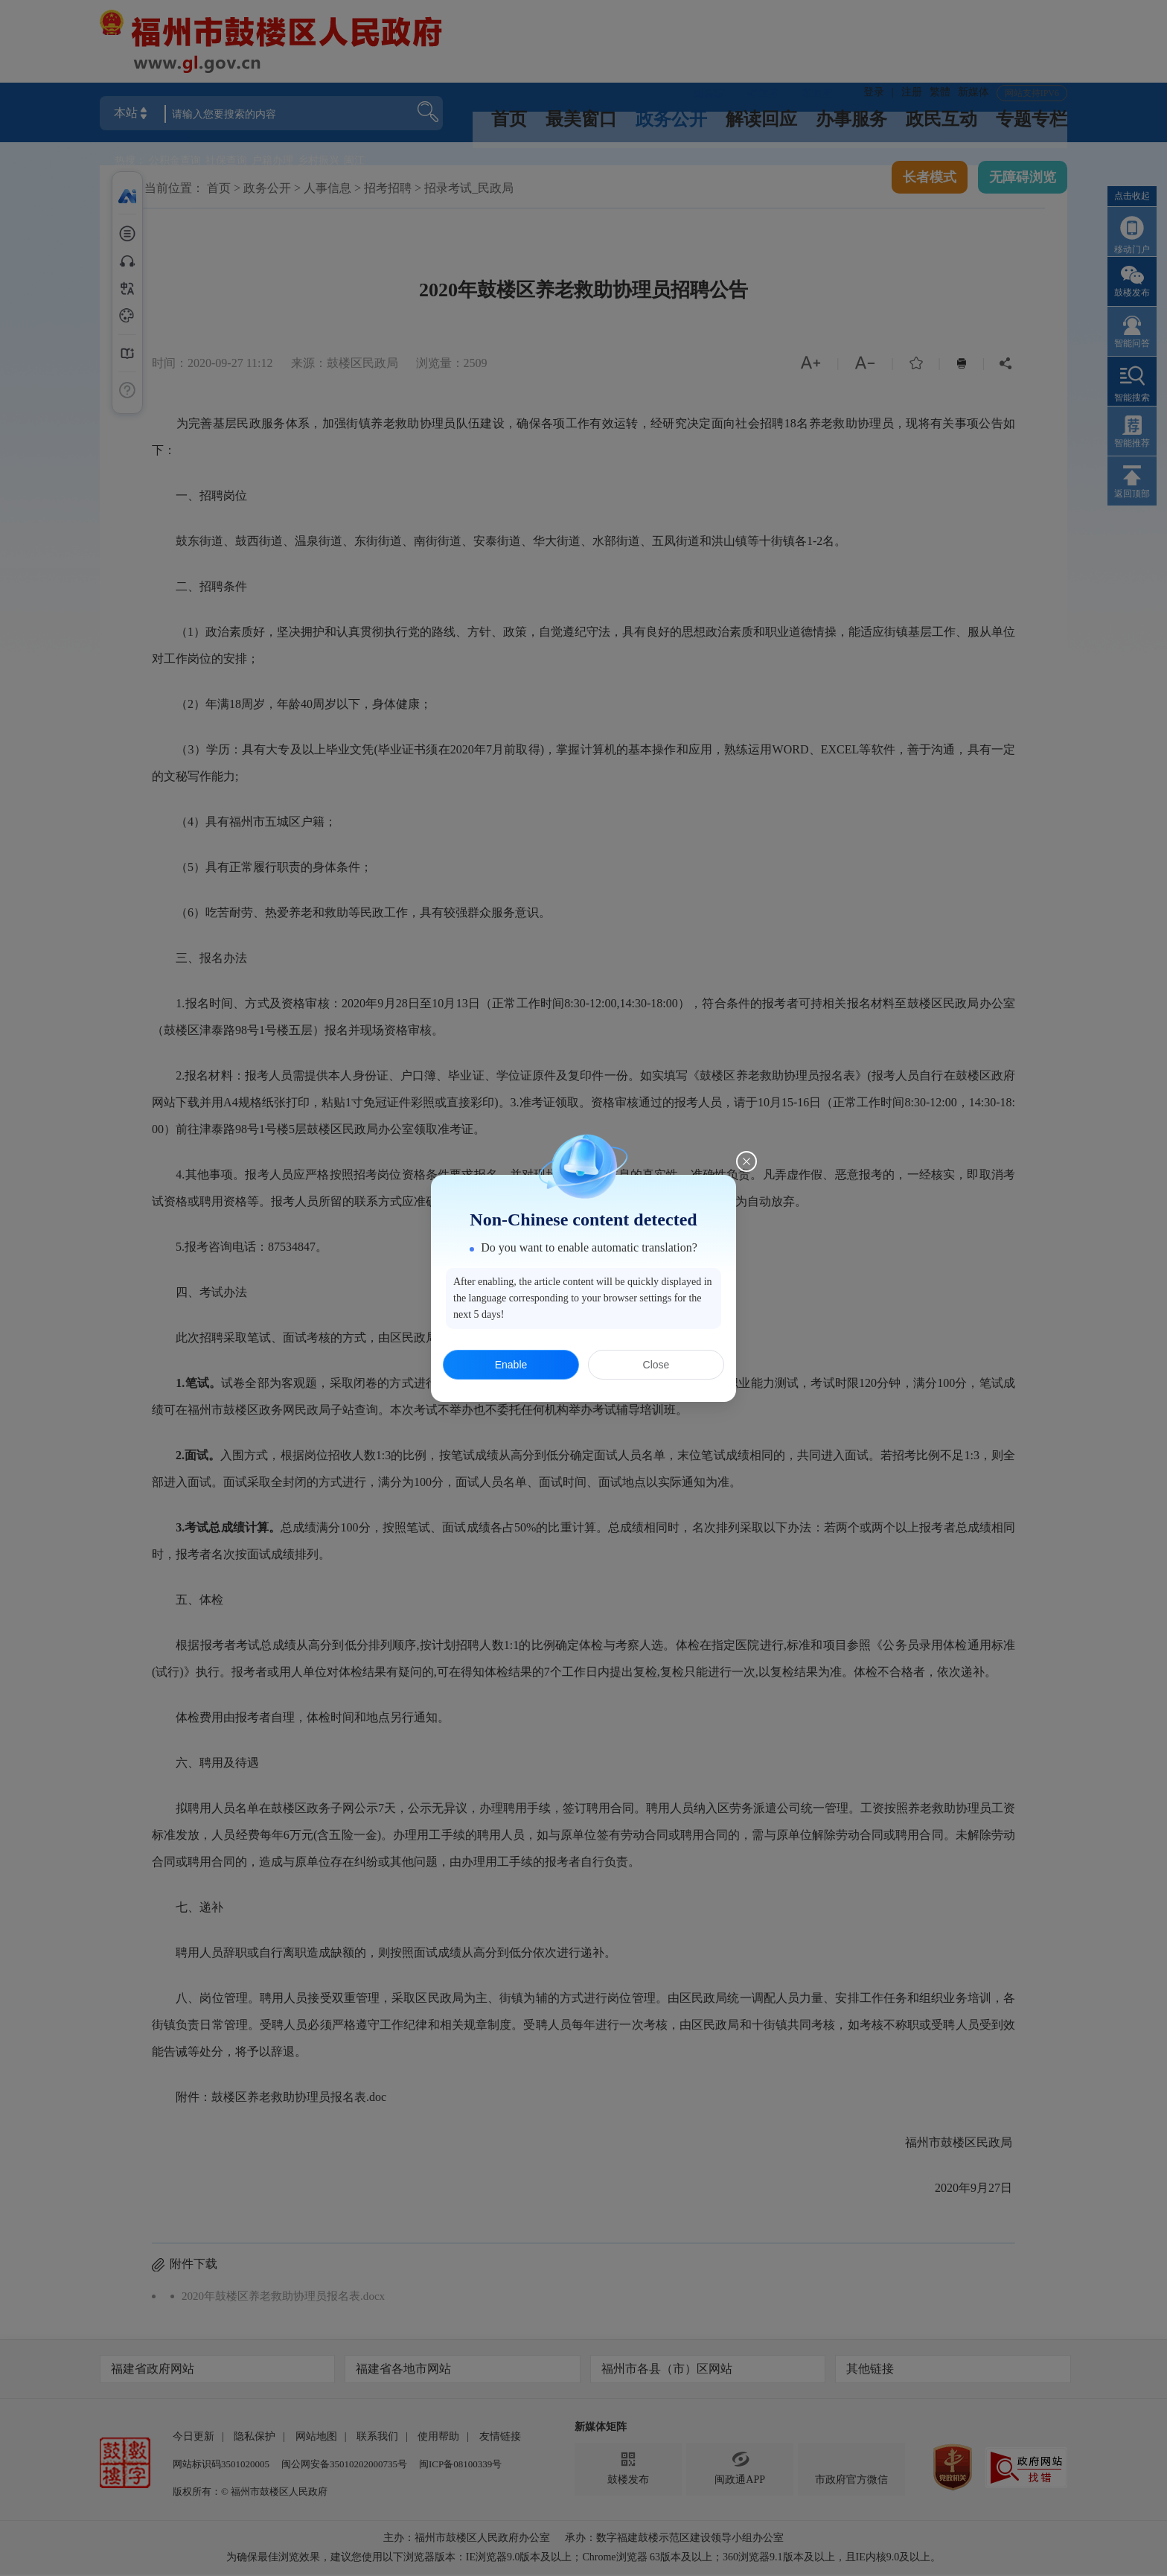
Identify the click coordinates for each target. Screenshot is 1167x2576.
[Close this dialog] (746, 1161)
